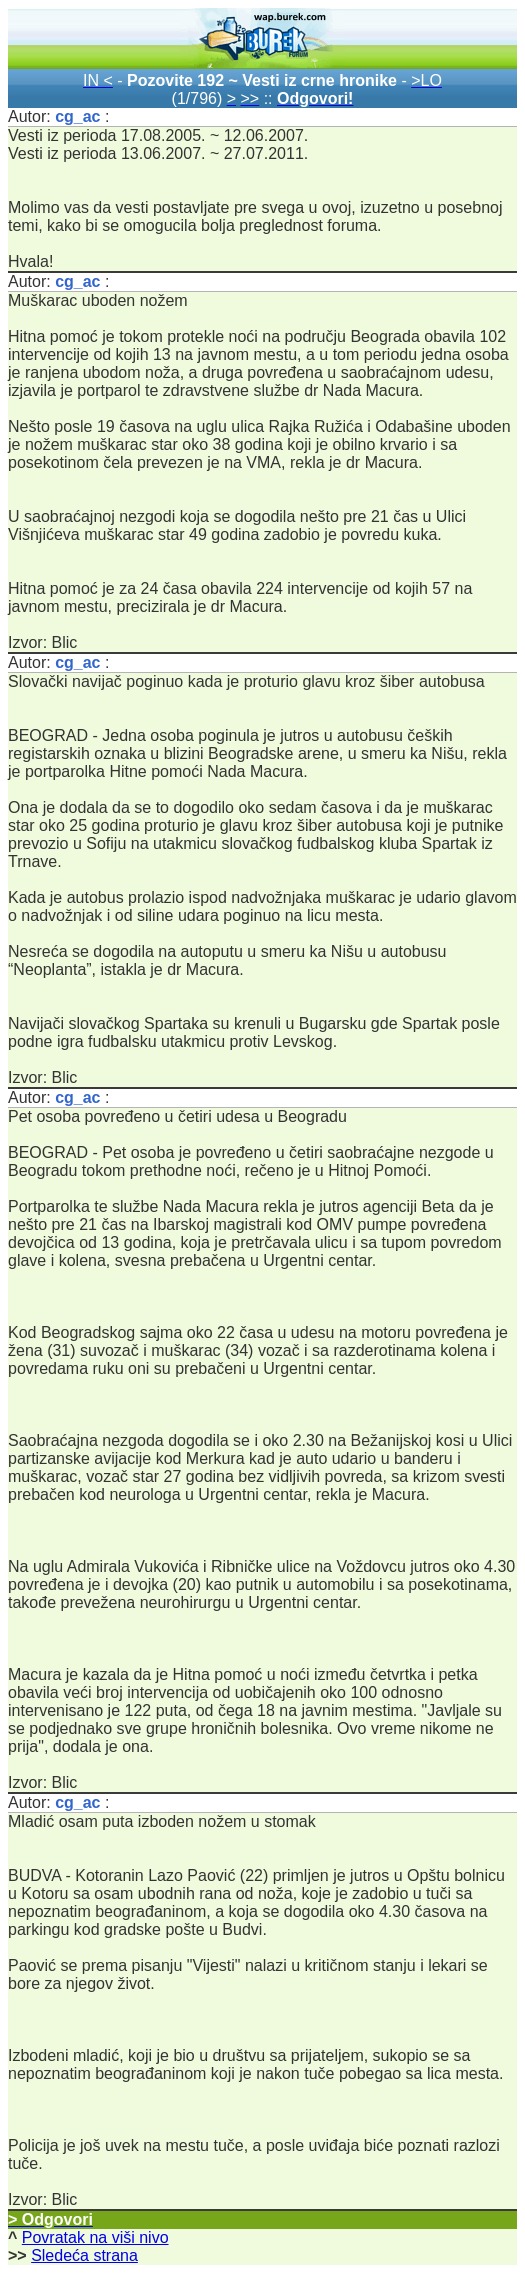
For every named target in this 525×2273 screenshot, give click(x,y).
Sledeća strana (84, 2255)
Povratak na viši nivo (95, 2237)
